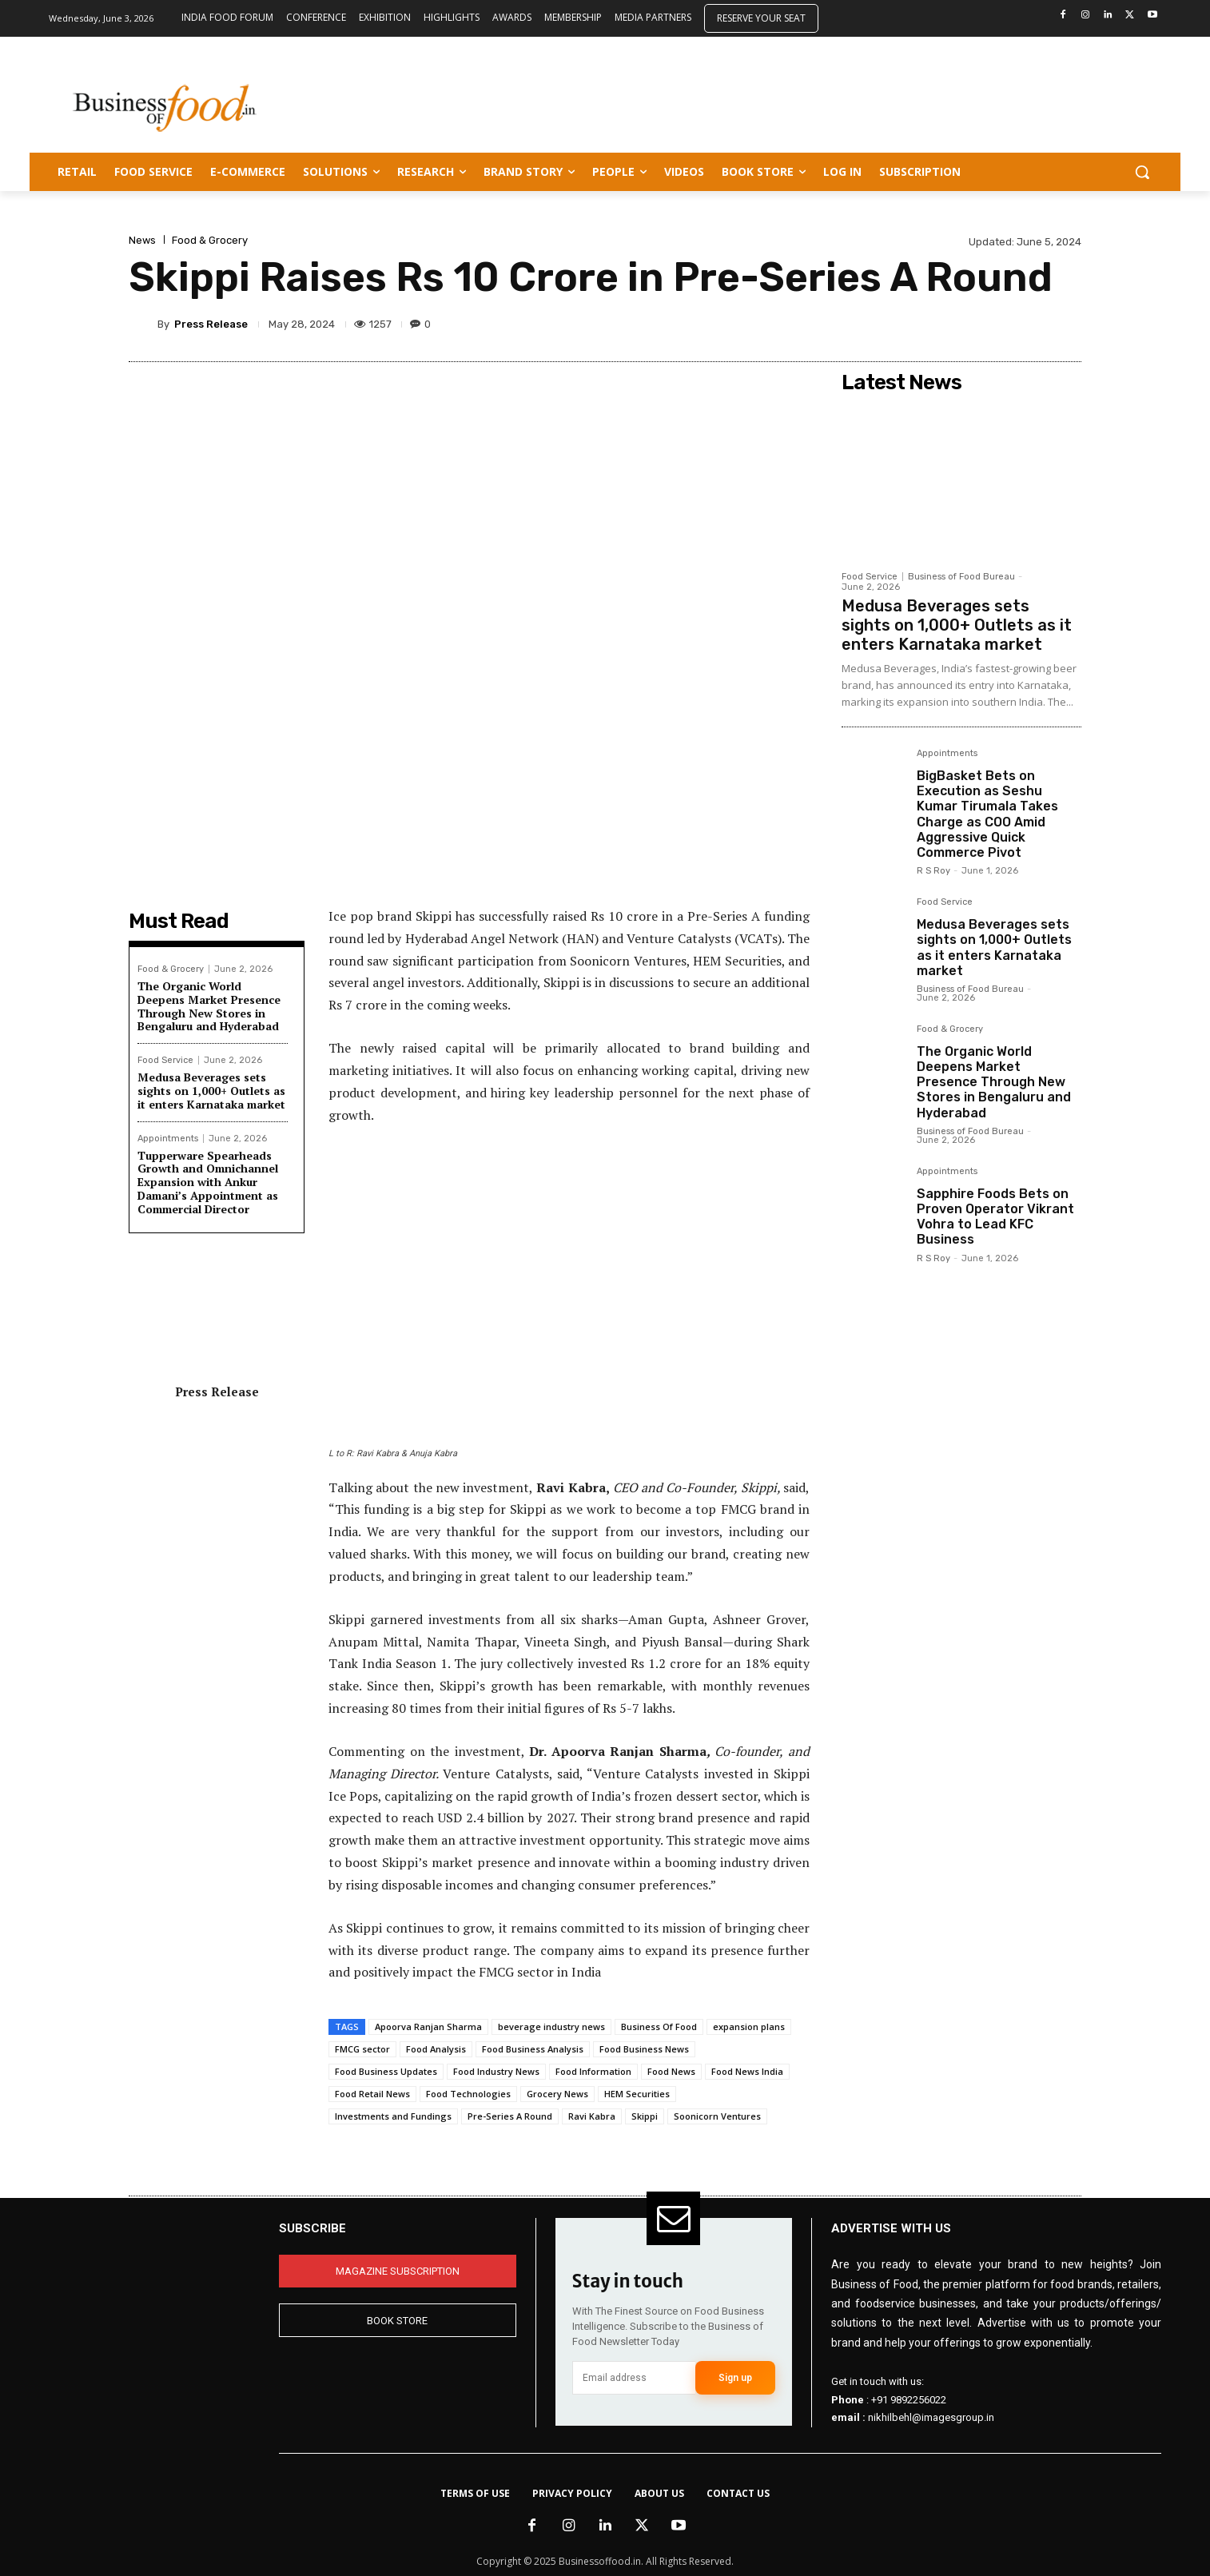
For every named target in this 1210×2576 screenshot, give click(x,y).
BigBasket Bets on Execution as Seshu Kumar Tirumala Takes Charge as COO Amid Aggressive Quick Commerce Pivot (987, 814)
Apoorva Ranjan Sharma (428, 2027)
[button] (1142, 172)
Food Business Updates (386, 2071)
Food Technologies (468, 2094)
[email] (634, 2378)
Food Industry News (496, 2071)
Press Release (211, 324)
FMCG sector (362, 2049)
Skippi (644, 2116)
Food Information (593, 2071)
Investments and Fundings (393, 2116)
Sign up (735, 2377)
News (142, 240)
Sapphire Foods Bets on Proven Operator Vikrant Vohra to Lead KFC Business (995, 1217)
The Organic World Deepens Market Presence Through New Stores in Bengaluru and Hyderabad (209, 1005)
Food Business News (644, 2049)
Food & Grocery (210, 240)
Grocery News (557, 2094)
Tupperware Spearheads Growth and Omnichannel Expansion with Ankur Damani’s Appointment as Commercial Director (207, 1182)
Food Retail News (372, 2094)
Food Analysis (436, 2049)
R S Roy (933, 871)
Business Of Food (659, 2027)
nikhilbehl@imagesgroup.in (931, 2417)
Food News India (747, 2071)
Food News (671, 2071)
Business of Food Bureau (961, 576)
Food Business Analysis (532, 2049)
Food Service (165, 1060)
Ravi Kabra (591, 2116)
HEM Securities (637, 2094)
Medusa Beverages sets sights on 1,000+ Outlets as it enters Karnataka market (211, 1090)
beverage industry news (551, 2027)
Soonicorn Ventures (717, 2116)
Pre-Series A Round (510, 2116)
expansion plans (749, 2027)
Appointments (167, 1138)
